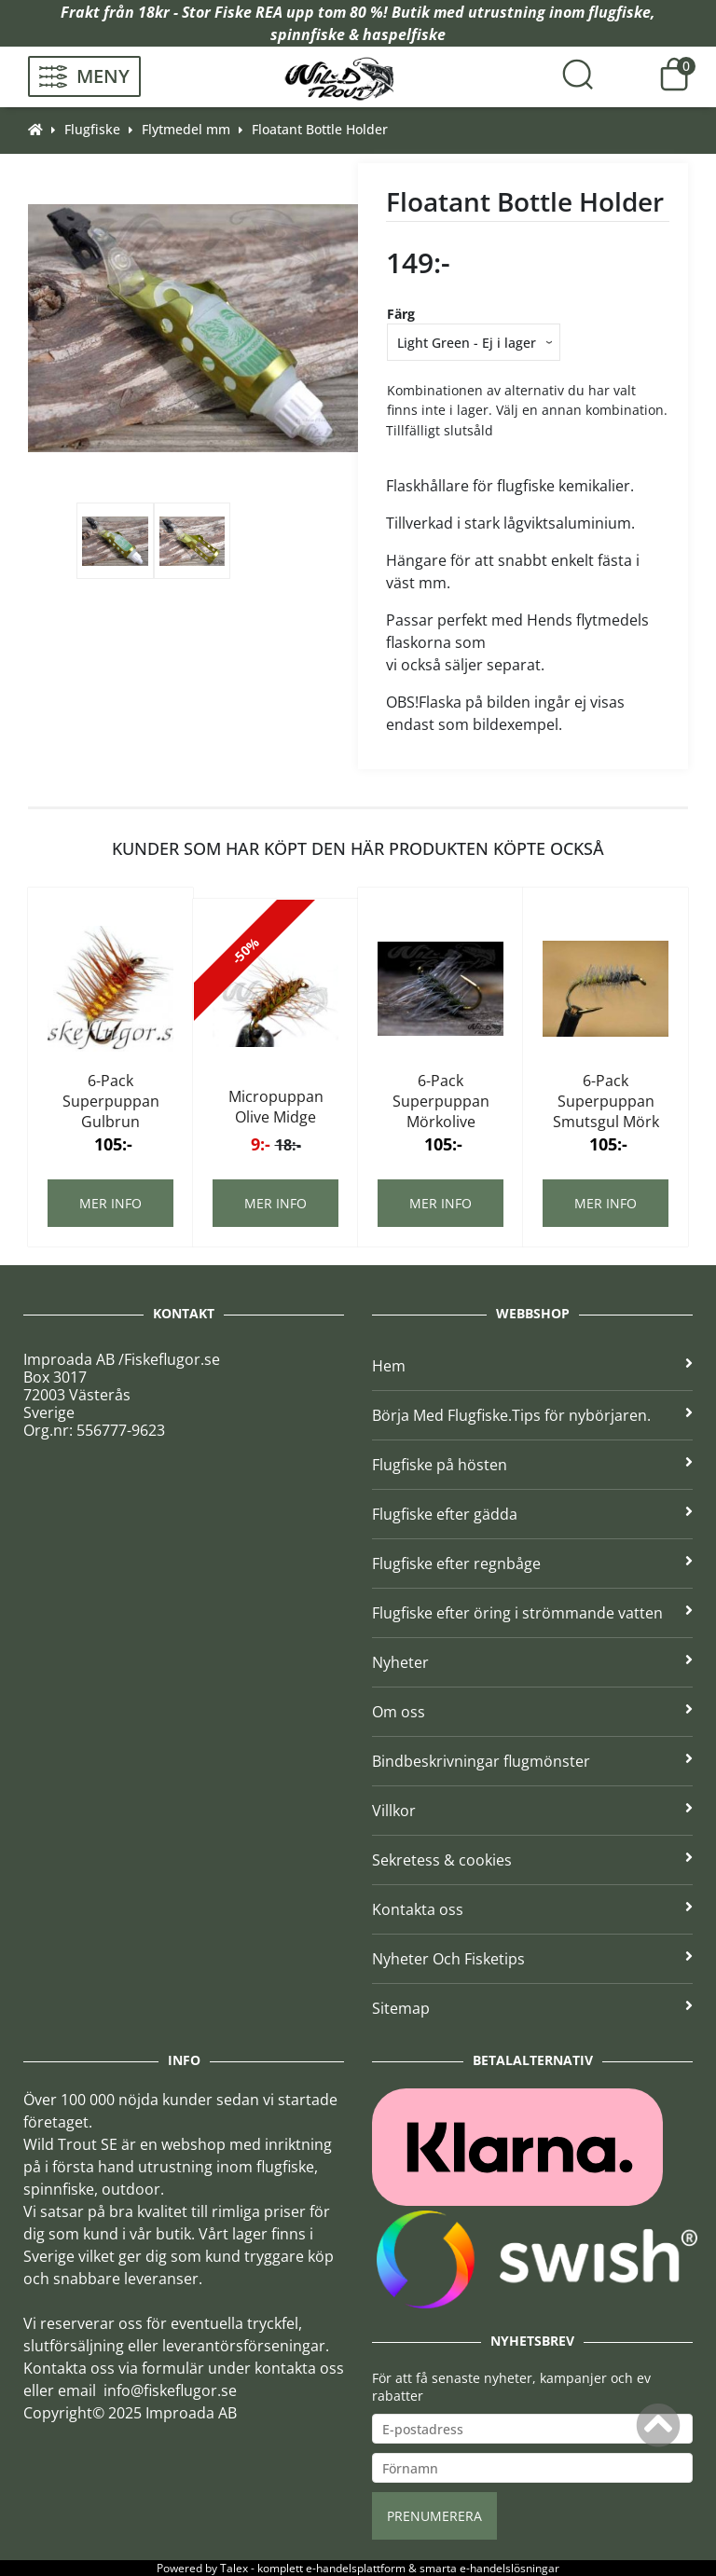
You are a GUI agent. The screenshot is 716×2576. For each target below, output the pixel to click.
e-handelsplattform (356, 2568)
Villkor (532, 1810)
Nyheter (532, 1662)
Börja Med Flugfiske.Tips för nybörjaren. (532, 1415)
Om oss (532, 1711)
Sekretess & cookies (532, 1860)
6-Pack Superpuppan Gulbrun (110, 1101)
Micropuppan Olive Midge (276, 1106)
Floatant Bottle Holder (320, 129)
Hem (532, 1366)
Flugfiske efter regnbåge (532, 1563)
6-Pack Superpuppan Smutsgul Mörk (606, 1101)
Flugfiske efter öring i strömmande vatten (532, 1613)
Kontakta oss (532, 1909)
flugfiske (619, 12)
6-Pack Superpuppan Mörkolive (440, 1101)
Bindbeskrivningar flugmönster (532, 1761)
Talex (234, 2568)
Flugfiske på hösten (532, 1464)
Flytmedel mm (186, 129)
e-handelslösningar (509, 2568)
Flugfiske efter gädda (532, 1514)
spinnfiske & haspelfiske (358, 34)
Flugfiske (92, 129)
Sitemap (532, 2008)
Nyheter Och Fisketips (532, 1959)
